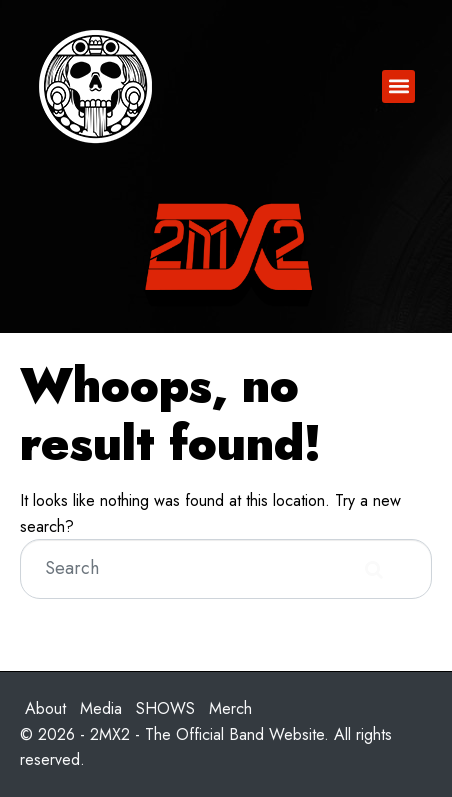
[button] (398, 86)
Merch (230, 708)
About (45, 708)
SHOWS (165, 708)
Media (101, 708)
